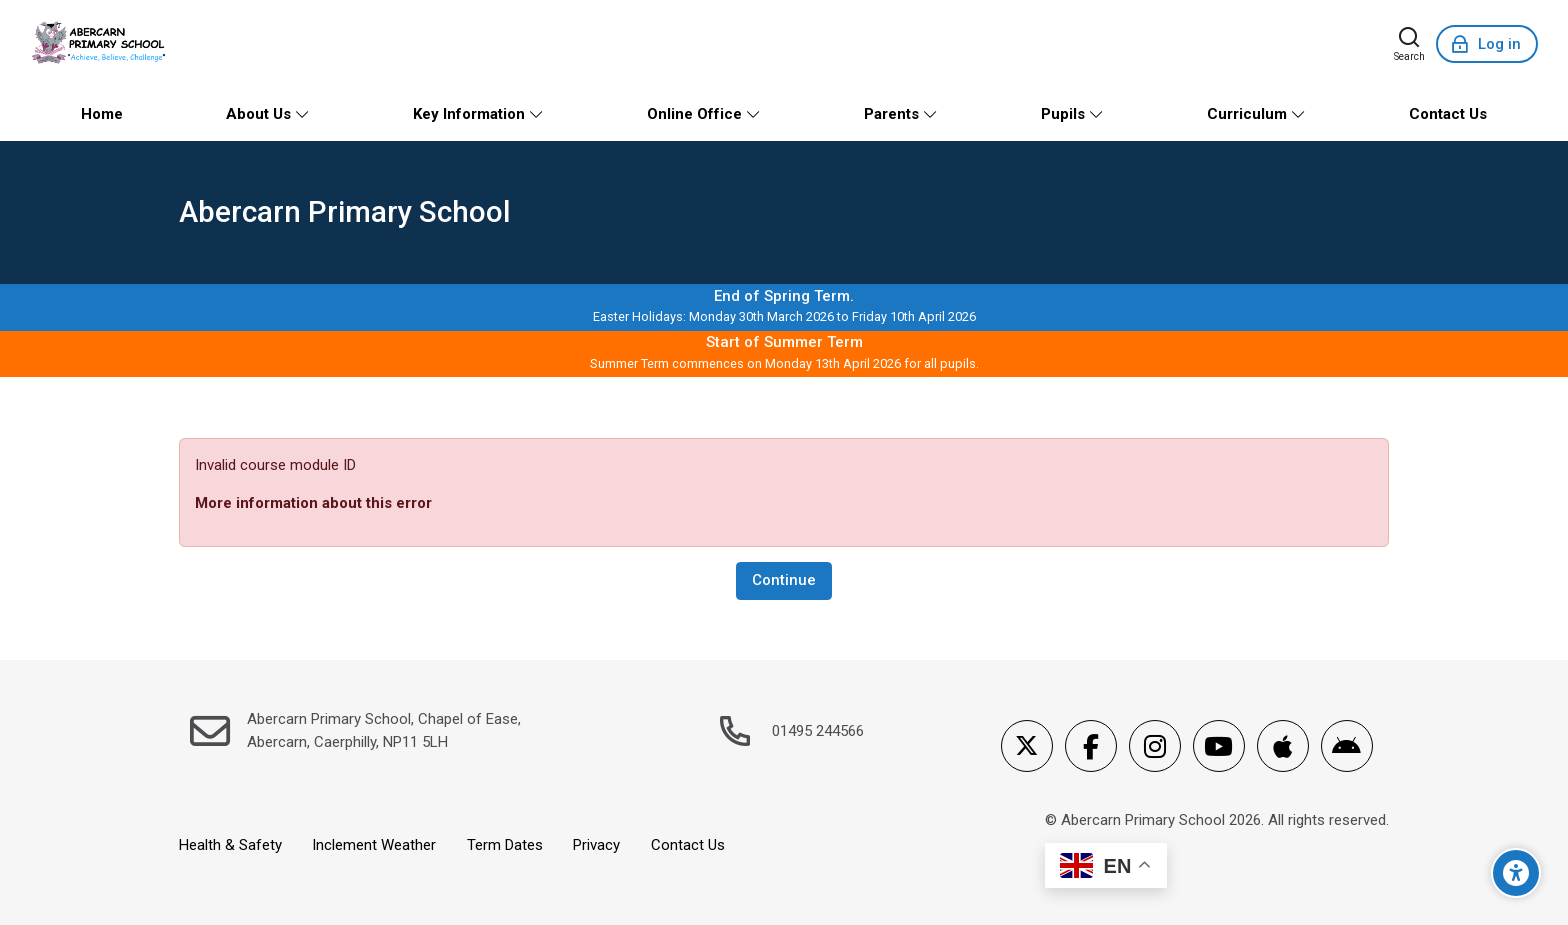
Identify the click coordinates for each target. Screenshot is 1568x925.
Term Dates (505, 845)
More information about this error (313, 503)
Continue (784, 580)
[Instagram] (1155, 746)
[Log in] (1487, 44)
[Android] (1347, 746)
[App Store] (1283, 746)
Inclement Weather (374, 845)
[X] (1027, 746)
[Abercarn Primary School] (100, 44)
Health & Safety (230, 845)
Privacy (596, 845)
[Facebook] (1091, 746)
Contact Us (688, 845)
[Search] (1409, 44)
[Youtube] (1219, 746)
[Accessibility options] (1516, 873)
